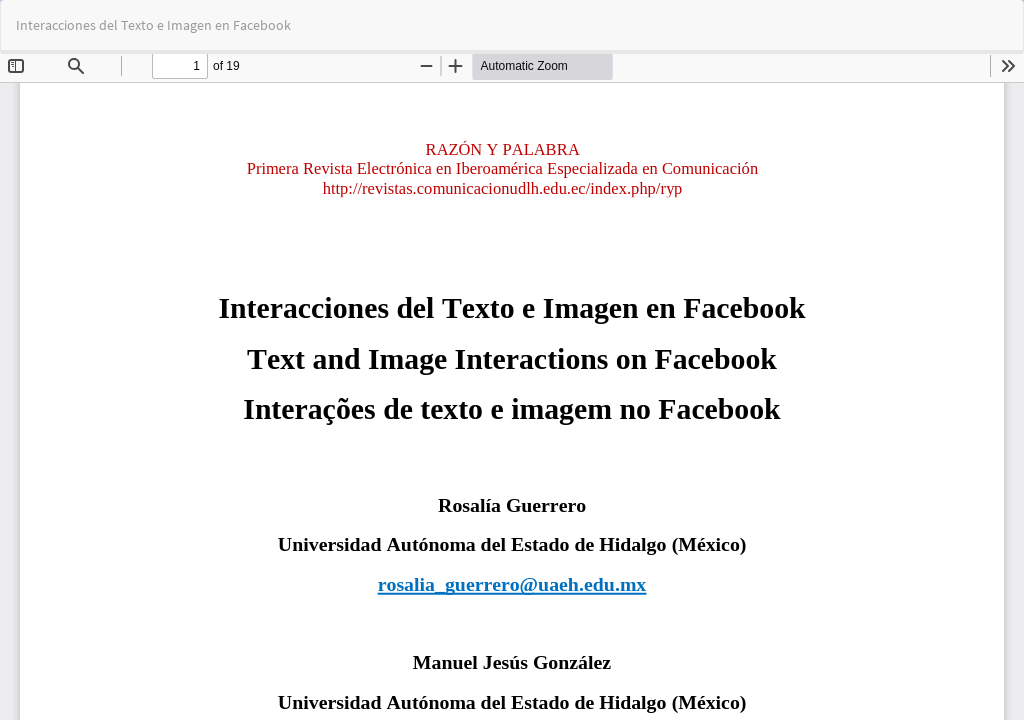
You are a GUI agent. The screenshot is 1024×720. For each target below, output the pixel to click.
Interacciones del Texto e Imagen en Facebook (153, 25)
